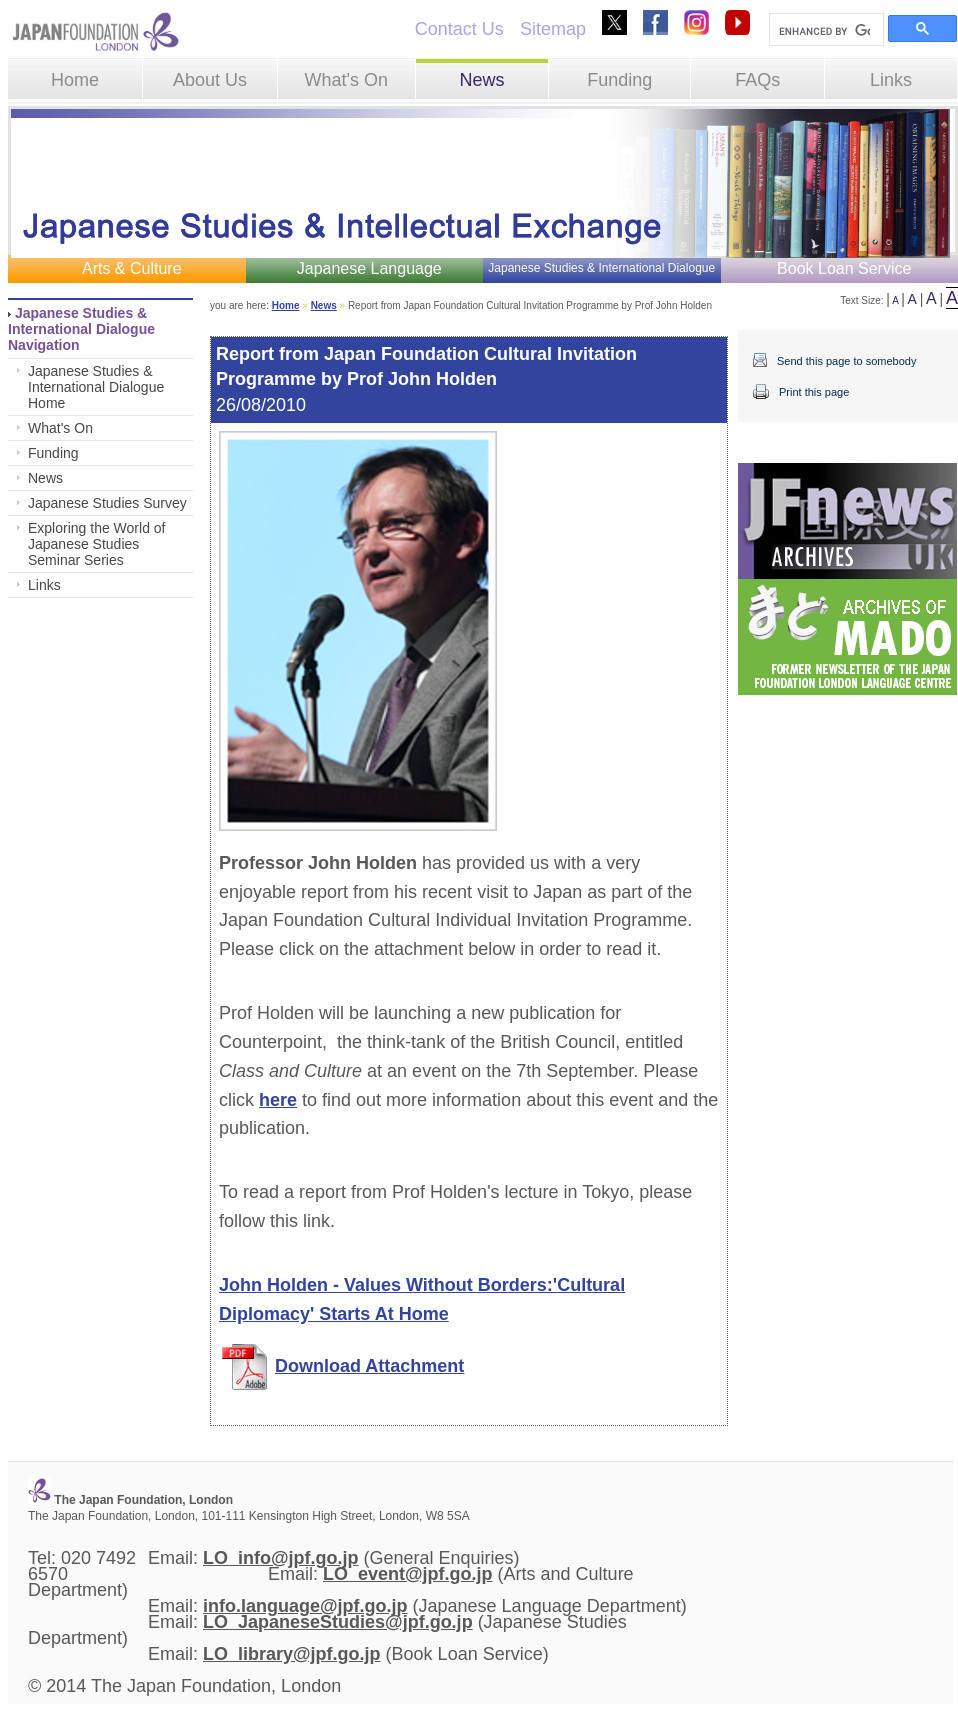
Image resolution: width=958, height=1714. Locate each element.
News (481, 80)
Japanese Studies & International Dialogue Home (96, 387)
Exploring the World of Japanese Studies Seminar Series (96, 544)
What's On (345, 80)
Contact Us (459, 29)
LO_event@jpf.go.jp (408, 1574)
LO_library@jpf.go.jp (292, 1654)
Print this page (814, 392)
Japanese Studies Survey (107, 503)
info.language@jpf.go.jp (305, 1606)
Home (75, 80)
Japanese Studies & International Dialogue (601, 268)
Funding (619, 80)
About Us (210, 80)
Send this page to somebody (846, 361)
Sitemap (553, 29)
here (278, 1100)
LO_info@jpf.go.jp (281, 1558)
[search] (824, 31)
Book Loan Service (844, 268)
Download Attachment (369, 1366)
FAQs (757, 80)
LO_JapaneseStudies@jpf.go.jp (338, 1622)
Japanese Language (369, 268)
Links (891, 80)
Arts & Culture (132, 268)
